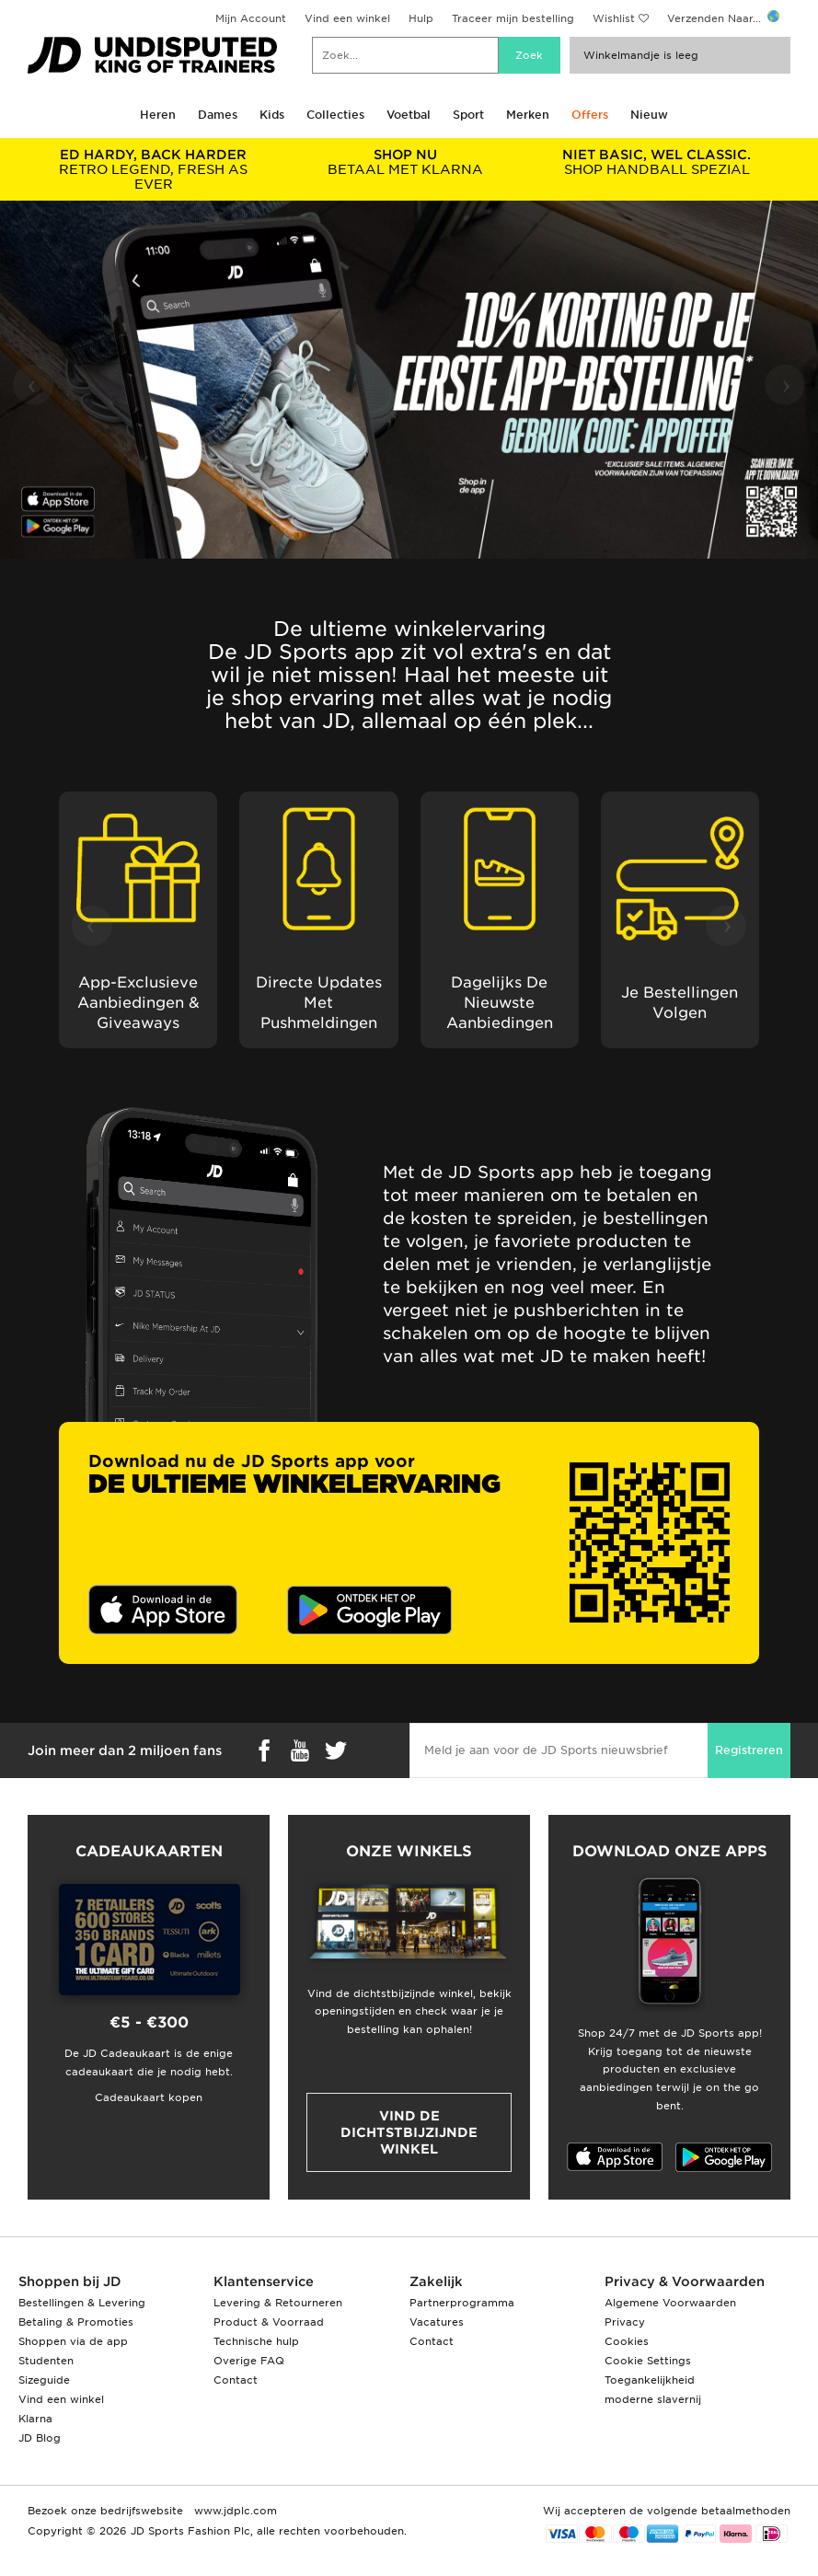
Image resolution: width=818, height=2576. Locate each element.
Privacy (625, 2322)
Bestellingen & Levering (81, 2302)
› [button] (786, 382)
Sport (468, 114)
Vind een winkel (347, 18)
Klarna (35, 2418)
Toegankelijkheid (650, 2380)
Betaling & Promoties (75, 2322)
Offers (589, 114)
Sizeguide (44, 2380)
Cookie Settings (648, 2360)
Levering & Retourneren (277, 2302)
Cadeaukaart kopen (148, 2097)
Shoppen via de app (73, 2341)
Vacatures (436, 2322)
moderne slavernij (653, 2399)
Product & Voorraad (268, 2322)
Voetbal (408, 114)
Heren (158, 114)
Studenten (46, 2360)
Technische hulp (256, 2341)
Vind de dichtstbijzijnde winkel (409, 2132)
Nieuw (649, 114)
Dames (217, 114)
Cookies (627, 2341)
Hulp (421, 18)
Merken (527, 114)
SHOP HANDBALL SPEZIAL (657, 162)
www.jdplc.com (233, 2510)
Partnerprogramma (461, 2302)
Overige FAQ (248, 2360)
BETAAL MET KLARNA (405, 162)
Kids (271, 114)
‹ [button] (32, 382)
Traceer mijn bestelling (513, 18)
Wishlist (614, 18)
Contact (235, 2380)
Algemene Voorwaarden (670, 2302)
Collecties (335, 114)
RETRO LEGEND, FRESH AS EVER (153, 169)
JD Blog (39, 2438)
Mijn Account (250, 18)
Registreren (749, 1750)
